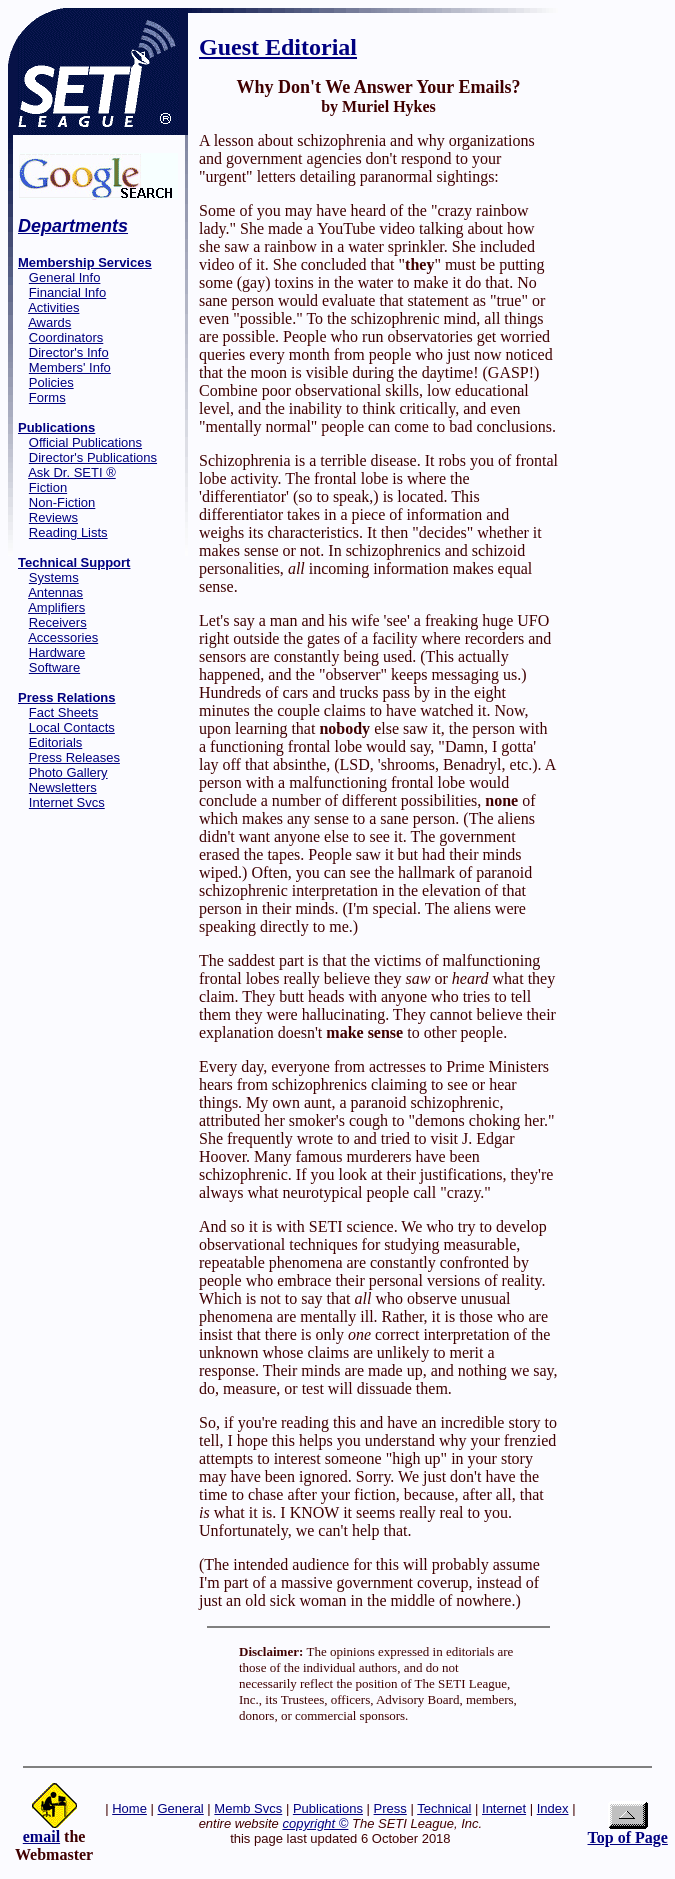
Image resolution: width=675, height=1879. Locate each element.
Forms (47, 397)
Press (390, 1808)
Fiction (48, 487)
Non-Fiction (62, 502)
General (181, 1808)
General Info (65, 277)
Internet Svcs (67, 802)
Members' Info (70, 367)
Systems (54, 577)
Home (129, 1808)
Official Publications (85, 442)
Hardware (57, 652)
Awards (49, 322)
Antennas (55, 592)
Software (54, 667)
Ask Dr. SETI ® (72, 472)
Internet (504, 1808)
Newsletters (63, 787)
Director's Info (69, 352)
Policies (51, 382)
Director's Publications (93, 457)
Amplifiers (56, 607)
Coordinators (66, 337)
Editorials (55, 742)
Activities (53, 307)
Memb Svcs (248, 1808)
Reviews (53, 517)
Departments (73, 226)
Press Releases (74, 757)
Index (553, 1808)
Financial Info (67, 292)
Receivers (58, 622)
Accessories (63, 637)
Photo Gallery (68, 772)
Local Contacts (72, 727)
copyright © (315, 1823)
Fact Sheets (63, 712)
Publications (328, 1808)
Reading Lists (68, 532)
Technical (444, 1808)
